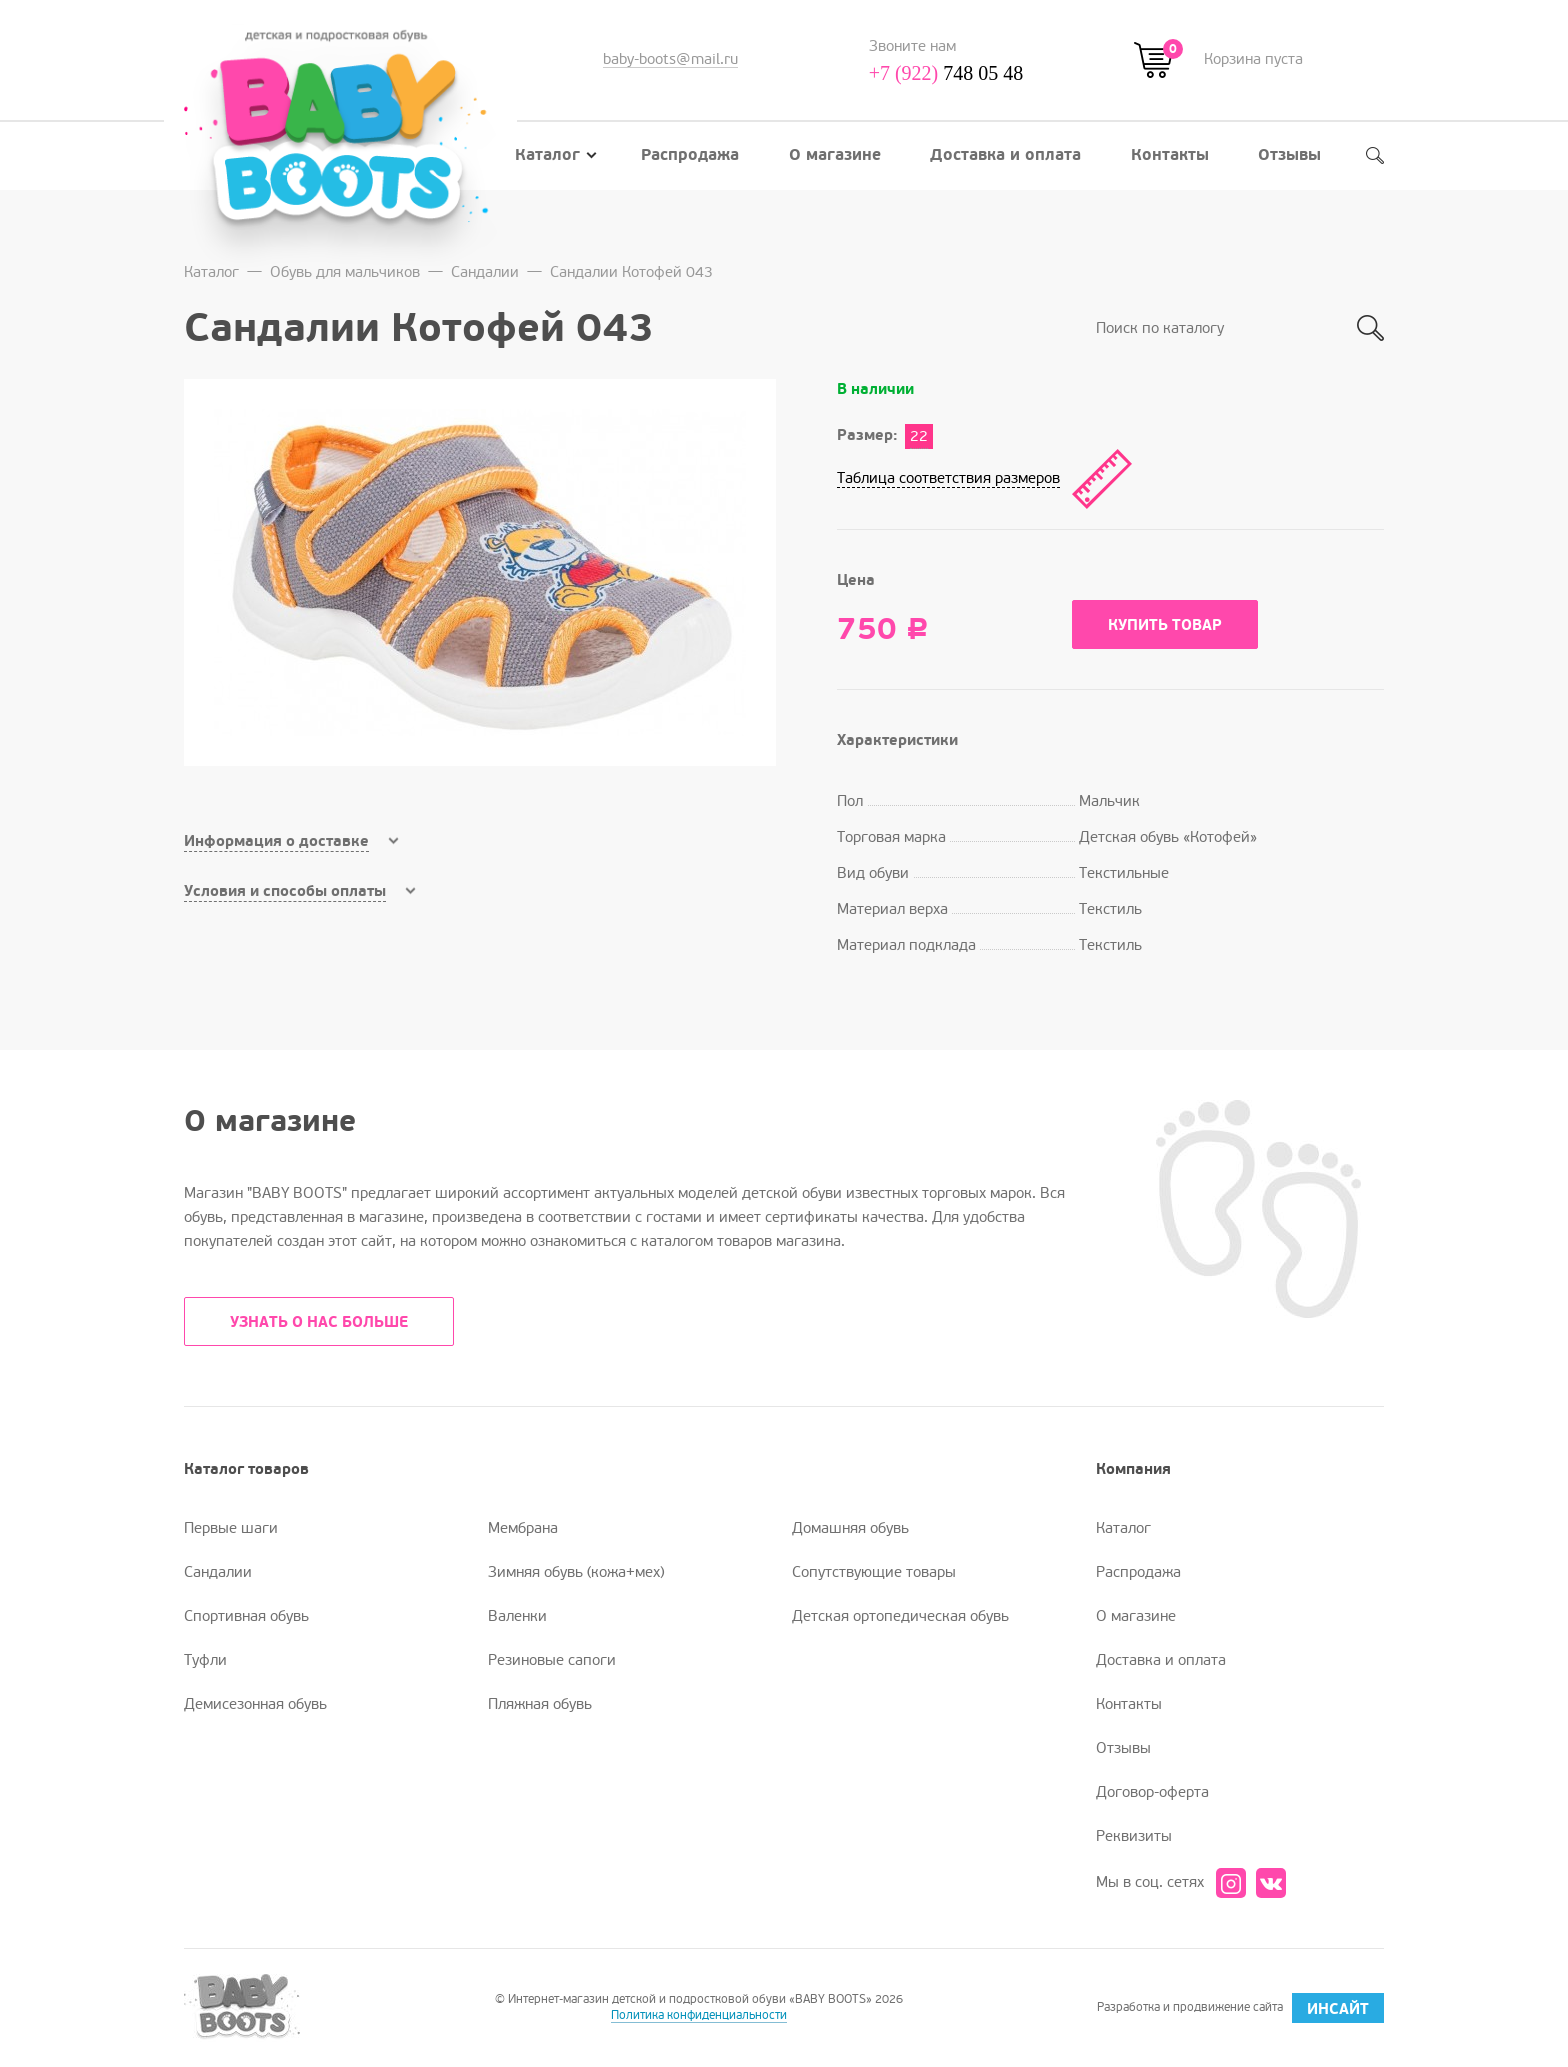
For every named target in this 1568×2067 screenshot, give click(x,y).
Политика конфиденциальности (699, 2015)
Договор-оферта (1152, 1792)
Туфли (205, 1660)
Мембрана (523, 1528)
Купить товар (1165, 625)
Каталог (556, 155)
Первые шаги (231, 1528)
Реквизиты (1134, 1836)
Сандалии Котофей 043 (631, 272)
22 (919, 436)
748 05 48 (946, 73)
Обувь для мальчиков (345, 272)
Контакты (1170, 155)
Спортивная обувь (246, 1616)
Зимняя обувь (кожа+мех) (576, 1572)
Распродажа (690, 155)
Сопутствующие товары (874, 1572)
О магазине (835, 155)
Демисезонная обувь (255, 1704)
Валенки (517, 1616)
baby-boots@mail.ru (670, 59)
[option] (480, 572)
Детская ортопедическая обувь (900, 1616)
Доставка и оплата (1005, 155)
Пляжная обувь (540, 1704)
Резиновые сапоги (552, 1660)
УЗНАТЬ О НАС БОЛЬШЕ (319, 1322)
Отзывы (1289, 155)
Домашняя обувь (850, 1528)
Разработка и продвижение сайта (1240, 2008)
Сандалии (485, 272)
